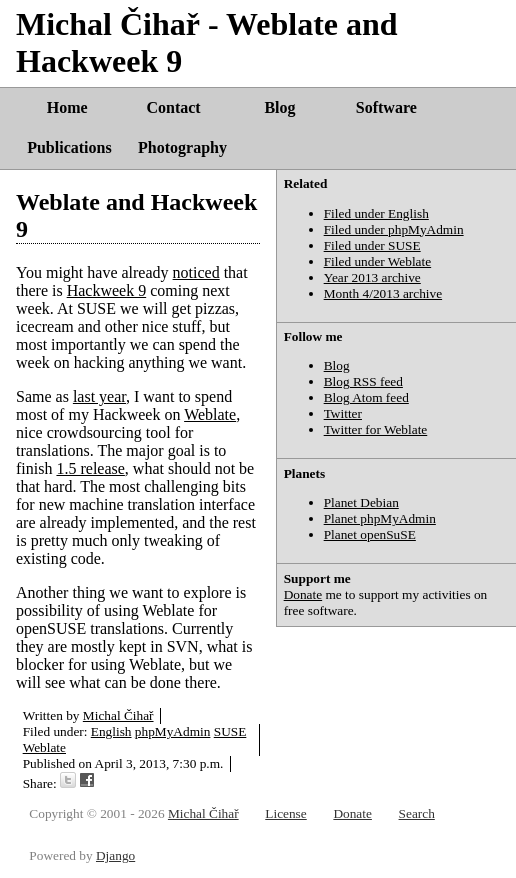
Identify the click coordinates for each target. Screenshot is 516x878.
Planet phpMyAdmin (380, 518)
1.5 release (90, 468)
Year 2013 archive (372, 277)
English (111, 731)
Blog (279, 107)
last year (99, 396)
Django (115, 855)
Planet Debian (361, 502)
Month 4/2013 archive (383, 293)
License (285, 813)
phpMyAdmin (173, 731)
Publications (69, 147)
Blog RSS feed (363, 381)
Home (67, 107)
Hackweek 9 (107, 290)
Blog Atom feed (366, 397)
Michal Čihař (118, 715)
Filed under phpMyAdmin (394, 229)
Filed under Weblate (378, 261)
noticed (196, 272)
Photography (182, 147)
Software (386, 107)
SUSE (230, 731)
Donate (303, 594)
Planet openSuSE (370, 534)
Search (417, 813)
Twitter (343, 413)
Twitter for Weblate (376, 429)
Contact (173, 107)
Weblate (210, 414)
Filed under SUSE (372, 245)
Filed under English (376, 213)
